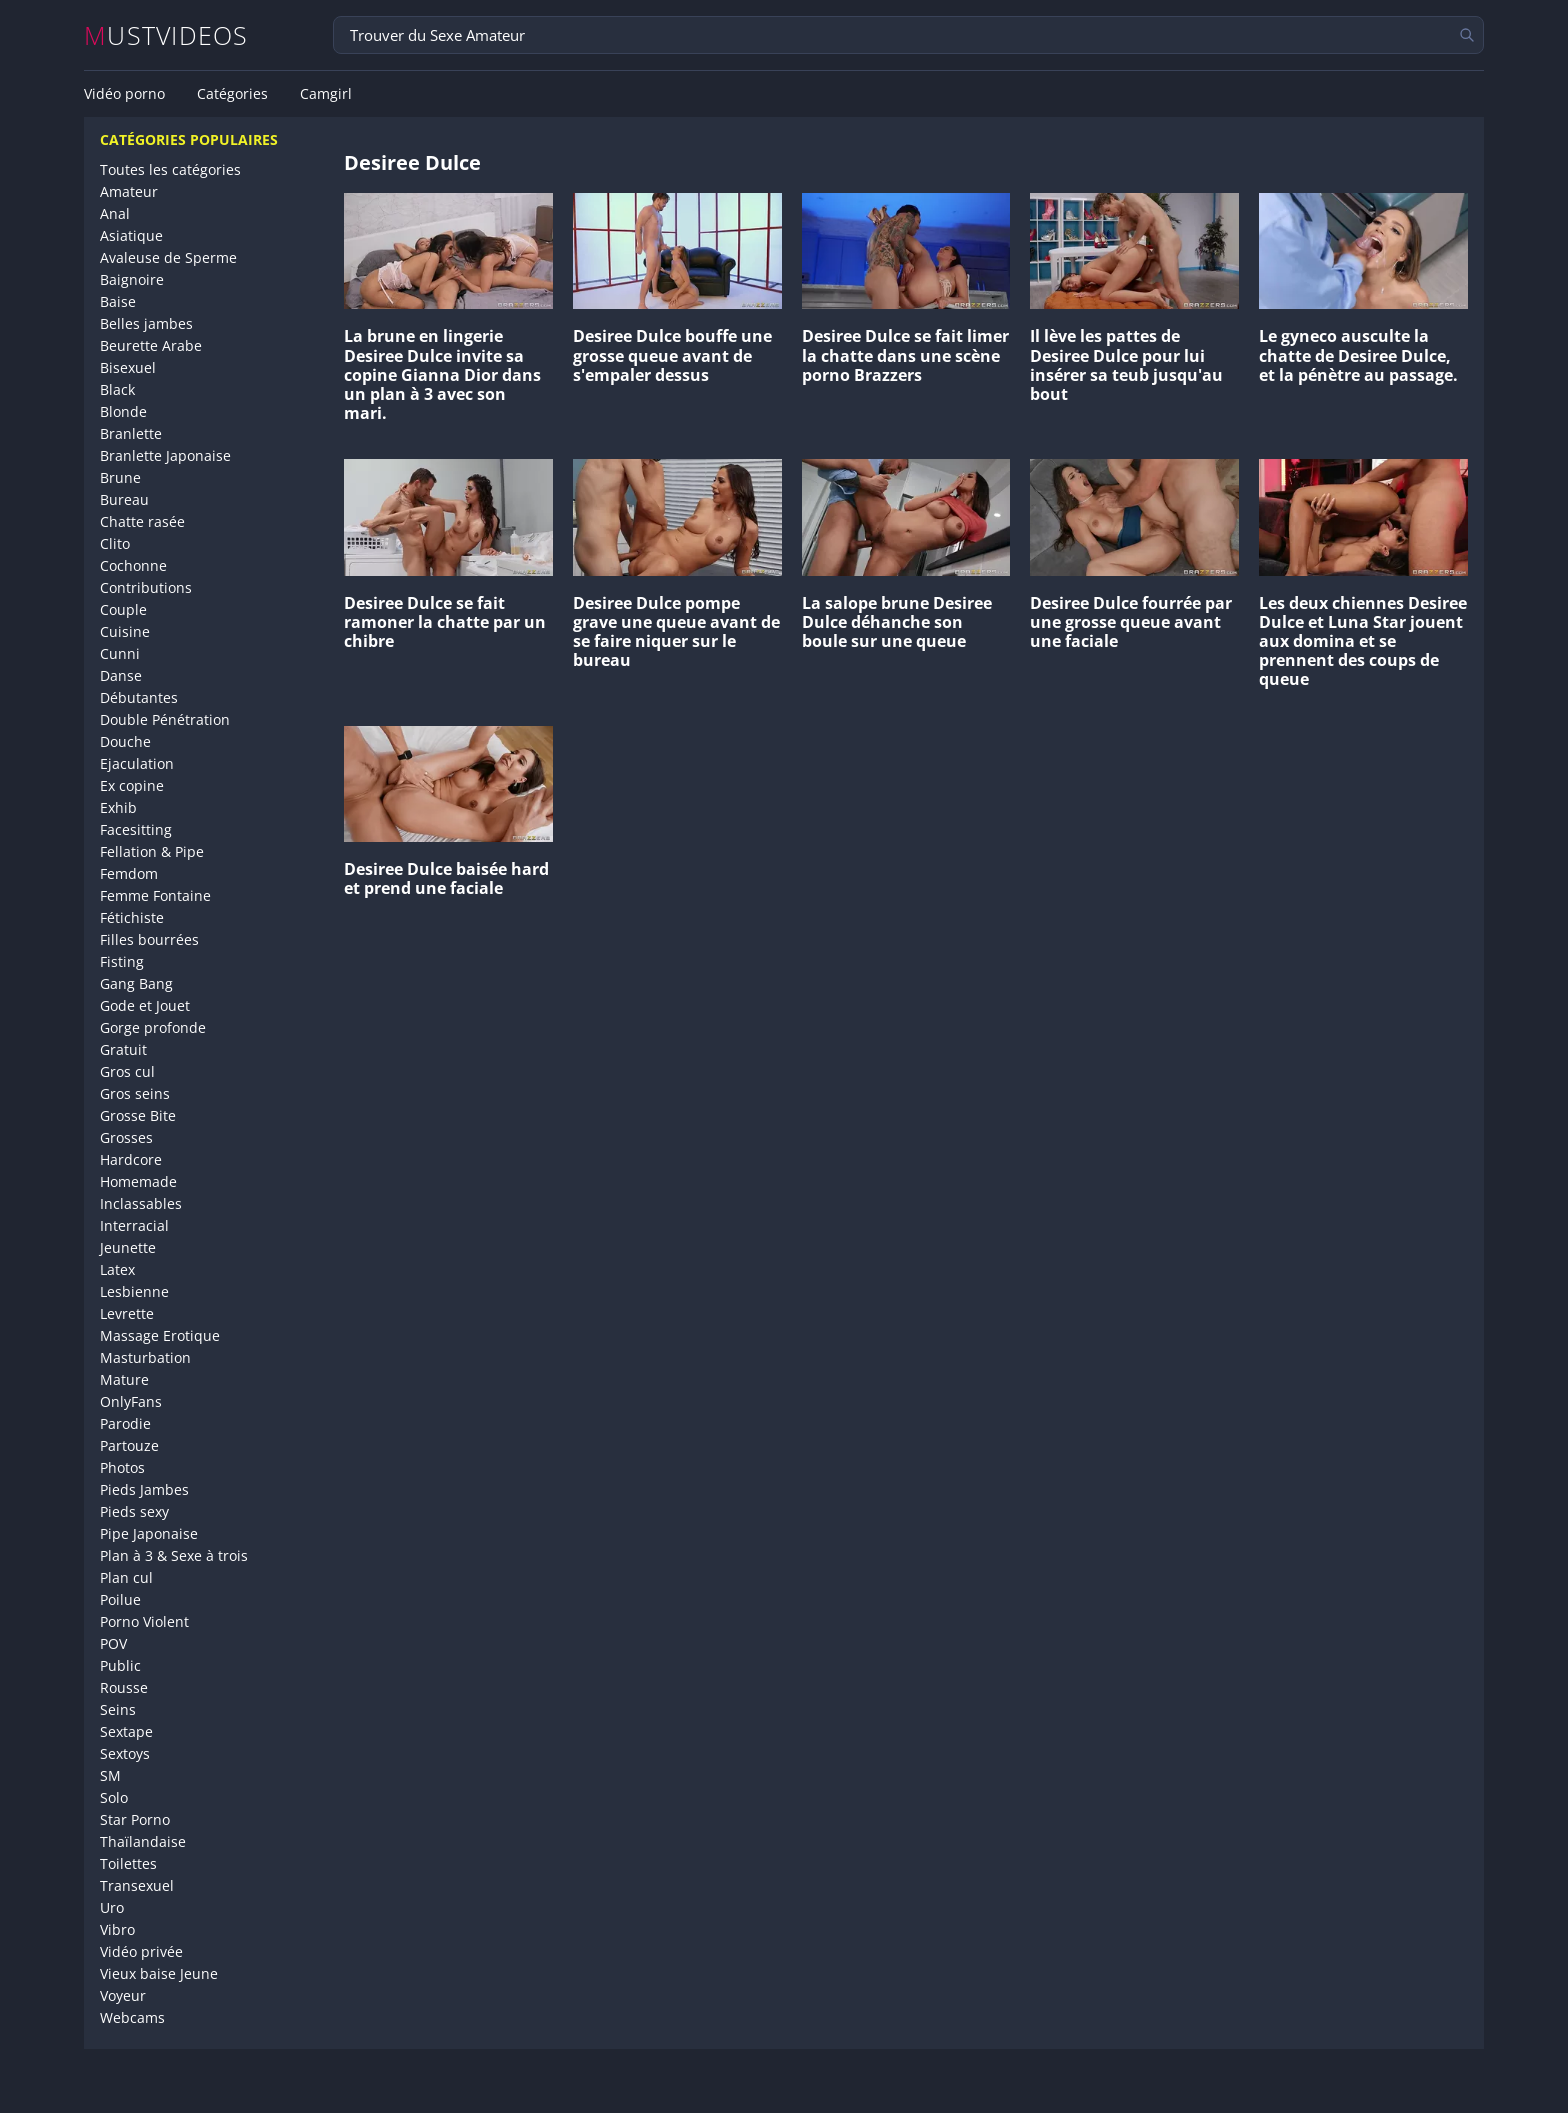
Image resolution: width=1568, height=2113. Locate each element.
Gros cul (127, 1071)
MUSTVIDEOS (166, 35)
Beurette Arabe (151, 345)
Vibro (117, 1929)
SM (110, 1775)
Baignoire (132, 279)
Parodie (125, 1423)
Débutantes (139, 697)
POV (113, 1643)
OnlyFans (131, 1401)
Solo (114, 1797)
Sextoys (125, 1753)
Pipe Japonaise (149, 1533)
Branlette (131, 433)
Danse (121, 675)
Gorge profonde (153, 1027)
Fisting (122, 961)
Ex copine (132, 785)
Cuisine (125, 631)
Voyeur (123, 1995)
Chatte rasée (142, 521)
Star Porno (135, 1819)
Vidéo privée (141, 1951)
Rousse (124, 1687)
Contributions (146, 587)
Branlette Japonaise (165, 455)
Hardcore (131, 1159)
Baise (118, 301)
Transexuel (137, 1885)
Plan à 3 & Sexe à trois (174, 1555)
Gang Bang (136, 983)
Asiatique (131, 235)
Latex (117, 1269)
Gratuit (123, 1049)
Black (117, 389)
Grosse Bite (138, 1115)
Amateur (129, 191)
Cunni (120, 653)
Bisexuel (128, 367)
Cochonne (133, 565)
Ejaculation (137, 763)
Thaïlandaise (143, 1841)
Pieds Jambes (144, 1489)
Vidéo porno (124, 94)
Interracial (134, 1225)
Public (120, 1665)
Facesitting (136, 829)
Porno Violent (144, 1621)
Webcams (132, 2017)
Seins (118, 1709)
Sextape (126, 1731)
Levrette (127, 1313)
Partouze (129, 1445)
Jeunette (128, 1247)
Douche (125, 741)
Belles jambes (146, 323)
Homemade (138, 1181)
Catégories (232, 94)
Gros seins (135, 1093)
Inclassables (141, 1203)
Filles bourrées (149, 939)
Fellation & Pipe (152, 851)
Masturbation (145, 1357)
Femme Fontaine (155, 895)
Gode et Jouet (145, 1005)
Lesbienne (134, 1291)
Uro (112, 1907)
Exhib (118, 807)
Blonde (123, 411)
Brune (120, 477)
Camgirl (326, 94)
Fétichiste (132, 917)
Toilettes (128, 1863)
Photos (122, 1467)
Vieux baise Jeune (159, 1973)
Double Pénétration (165, 719)
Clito (115, 543)
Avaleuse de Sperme (168, 257)
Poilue (120, 1599)
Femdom (129, 873)
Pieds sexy (134, 1511)
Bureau (124, 499)
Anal (115, 213)
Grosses (126, 1137)
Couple (123, 609)
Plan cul (126, 1577)
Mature (124, 1379)
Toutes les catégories (170, 169)
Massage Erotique (160, 1335)
